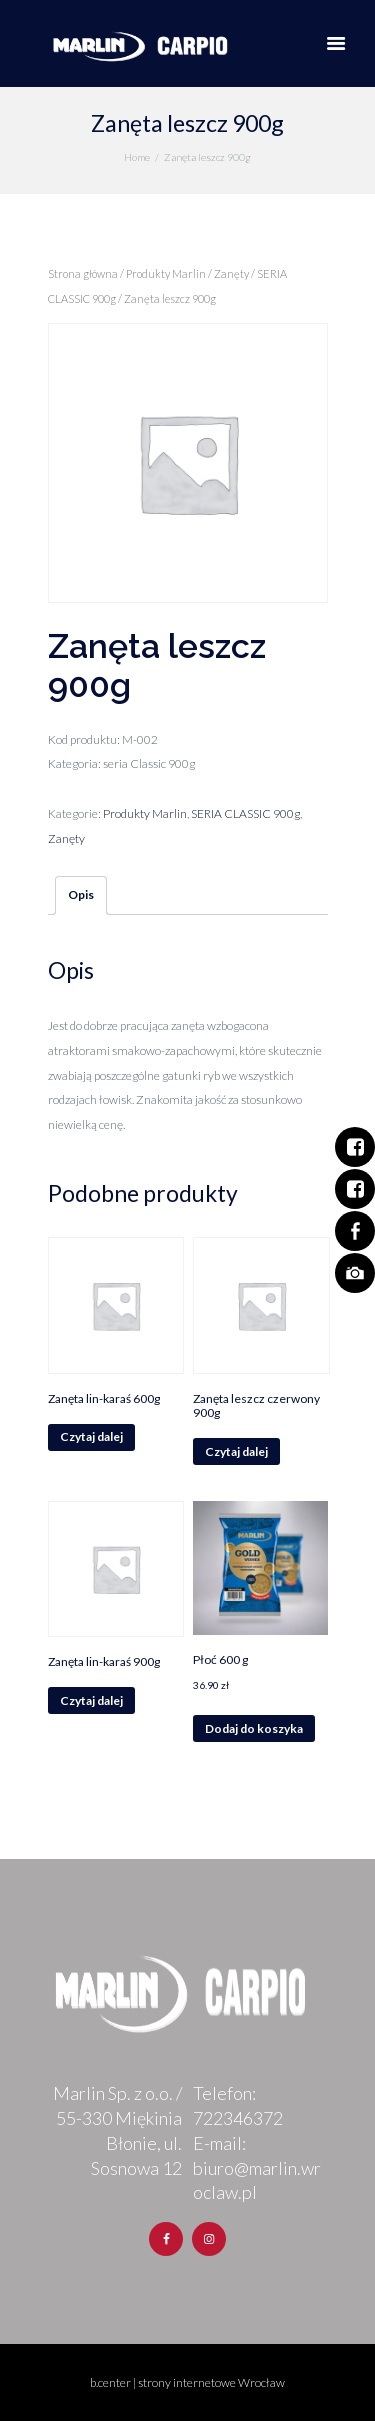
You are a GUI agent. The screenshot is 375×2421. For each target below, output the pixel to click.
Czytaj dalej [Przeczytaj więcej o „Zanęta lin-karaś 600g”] (91, 1436)
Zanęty (231, 273)
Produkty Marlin (166, 273)
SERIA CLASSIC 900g (245, 813)
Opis (81, 894)
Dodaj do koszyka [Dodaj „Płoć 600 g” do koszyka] (254, 1728)
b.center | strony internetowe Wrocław (187, 2382)
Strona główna (83, 273)
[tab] (81, 895)
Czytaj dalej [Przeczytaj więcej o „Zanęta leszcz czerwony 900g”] (236, 1451)
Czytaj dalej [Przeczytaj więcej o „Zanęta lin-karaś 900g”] (91, 1700)
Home (137, 157)
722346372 (238, 2118)
